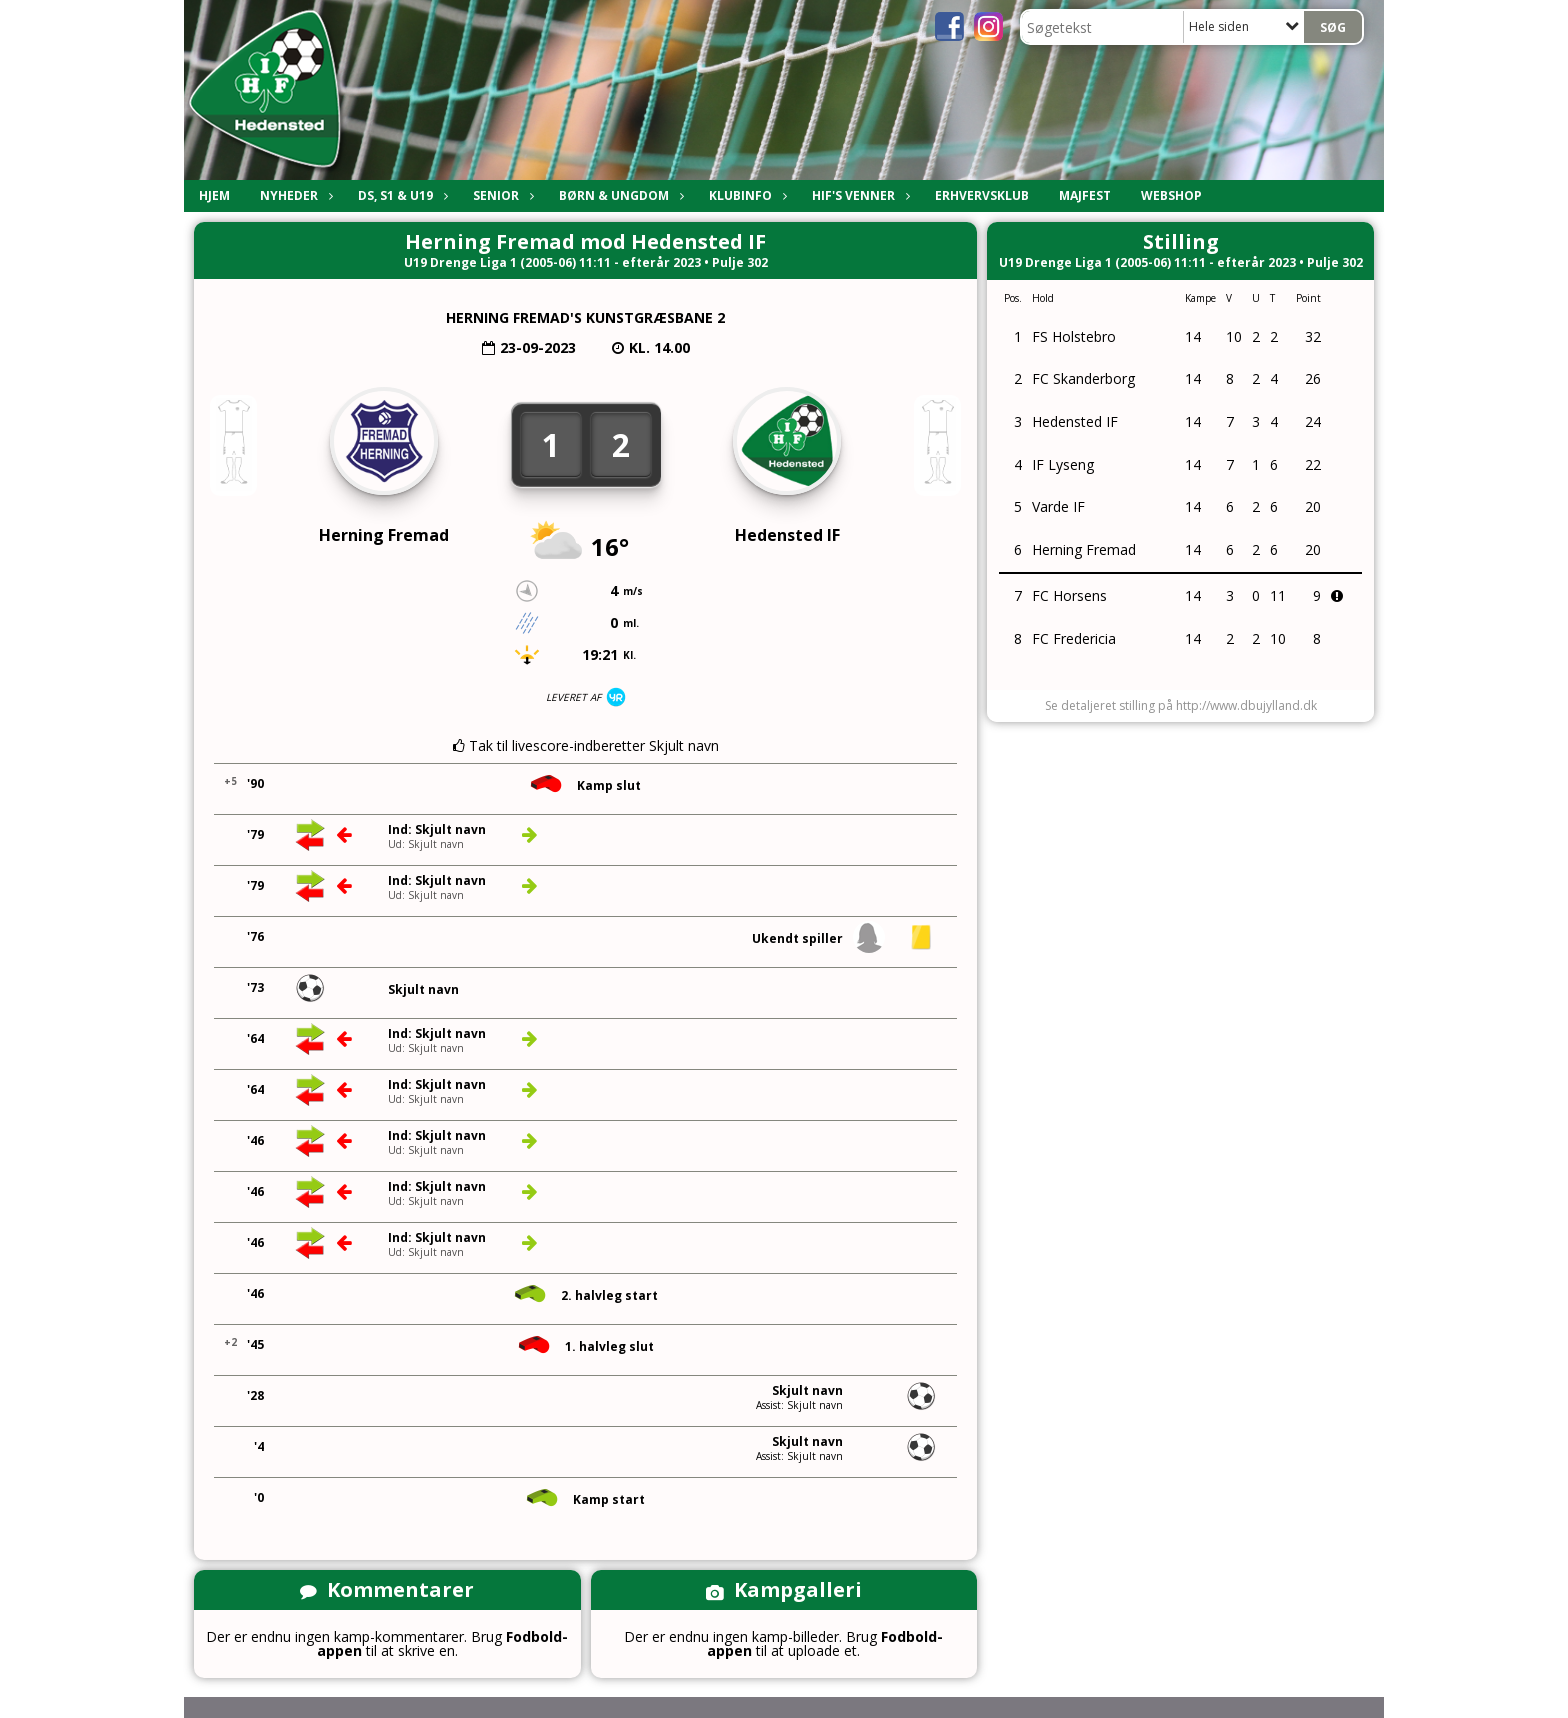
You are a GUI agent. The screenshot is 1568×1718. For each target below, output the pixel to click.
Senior (501, 195)
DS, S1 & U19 (400, 195)
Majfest (1085, 195)
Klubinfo (745, 195)
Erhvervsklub (982, 195)
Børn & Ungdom (619, 195)
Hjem (214, 195)
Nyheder (294, 195)
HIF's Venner (858, 195)
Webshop (1171, 195)
